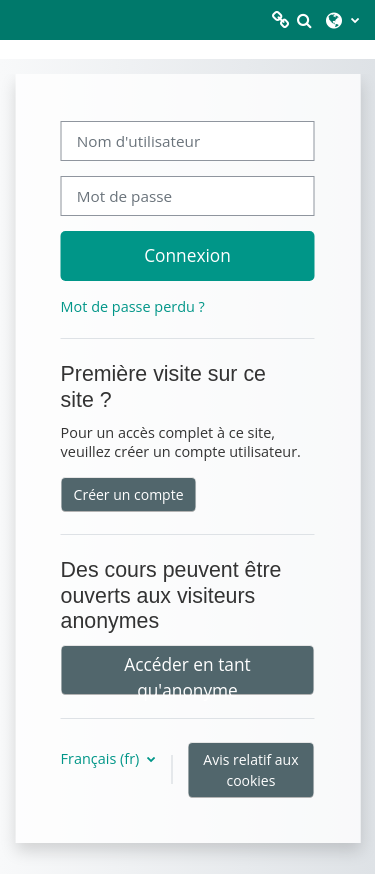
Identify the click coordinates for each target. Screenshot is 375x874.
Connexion (187, 255)
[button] (304, 20)
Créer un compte (129, 494)
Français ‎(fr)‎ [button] (102, 758)
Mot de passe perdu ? (133, 306)
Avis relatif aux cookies (250, 770)
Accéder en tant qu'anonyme (187, 673)
